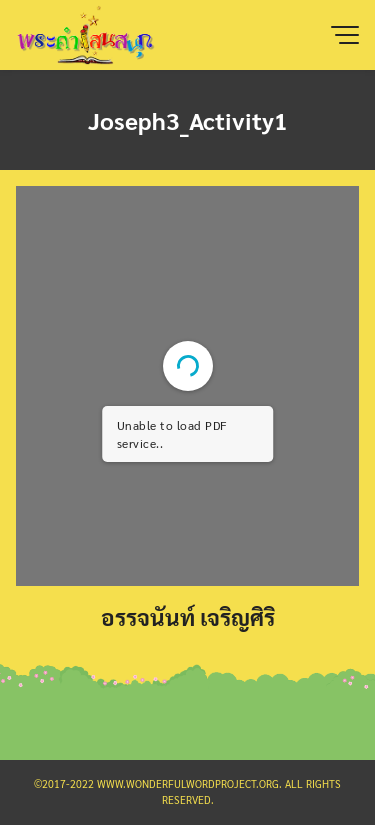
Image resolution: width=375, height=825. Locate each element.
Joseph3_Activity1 (188, 120)
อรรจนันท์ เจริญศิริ (188, 616)
